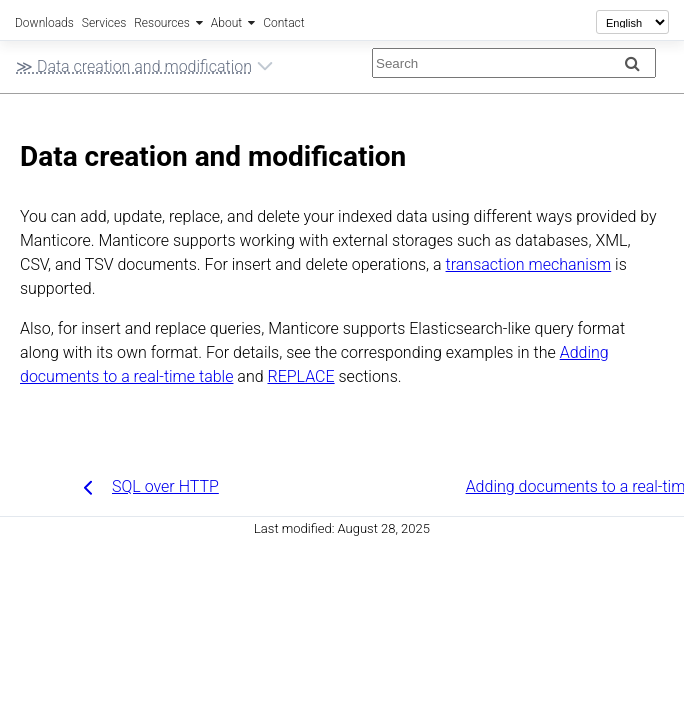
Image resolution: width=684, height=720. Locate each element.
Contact (283, 23)
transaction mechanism (529, 264)
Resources (162, 23)
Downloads (44, 23)
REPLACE (301, 376)
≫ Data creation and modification (144, 69)
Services (104, 23)
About (226, 23)
